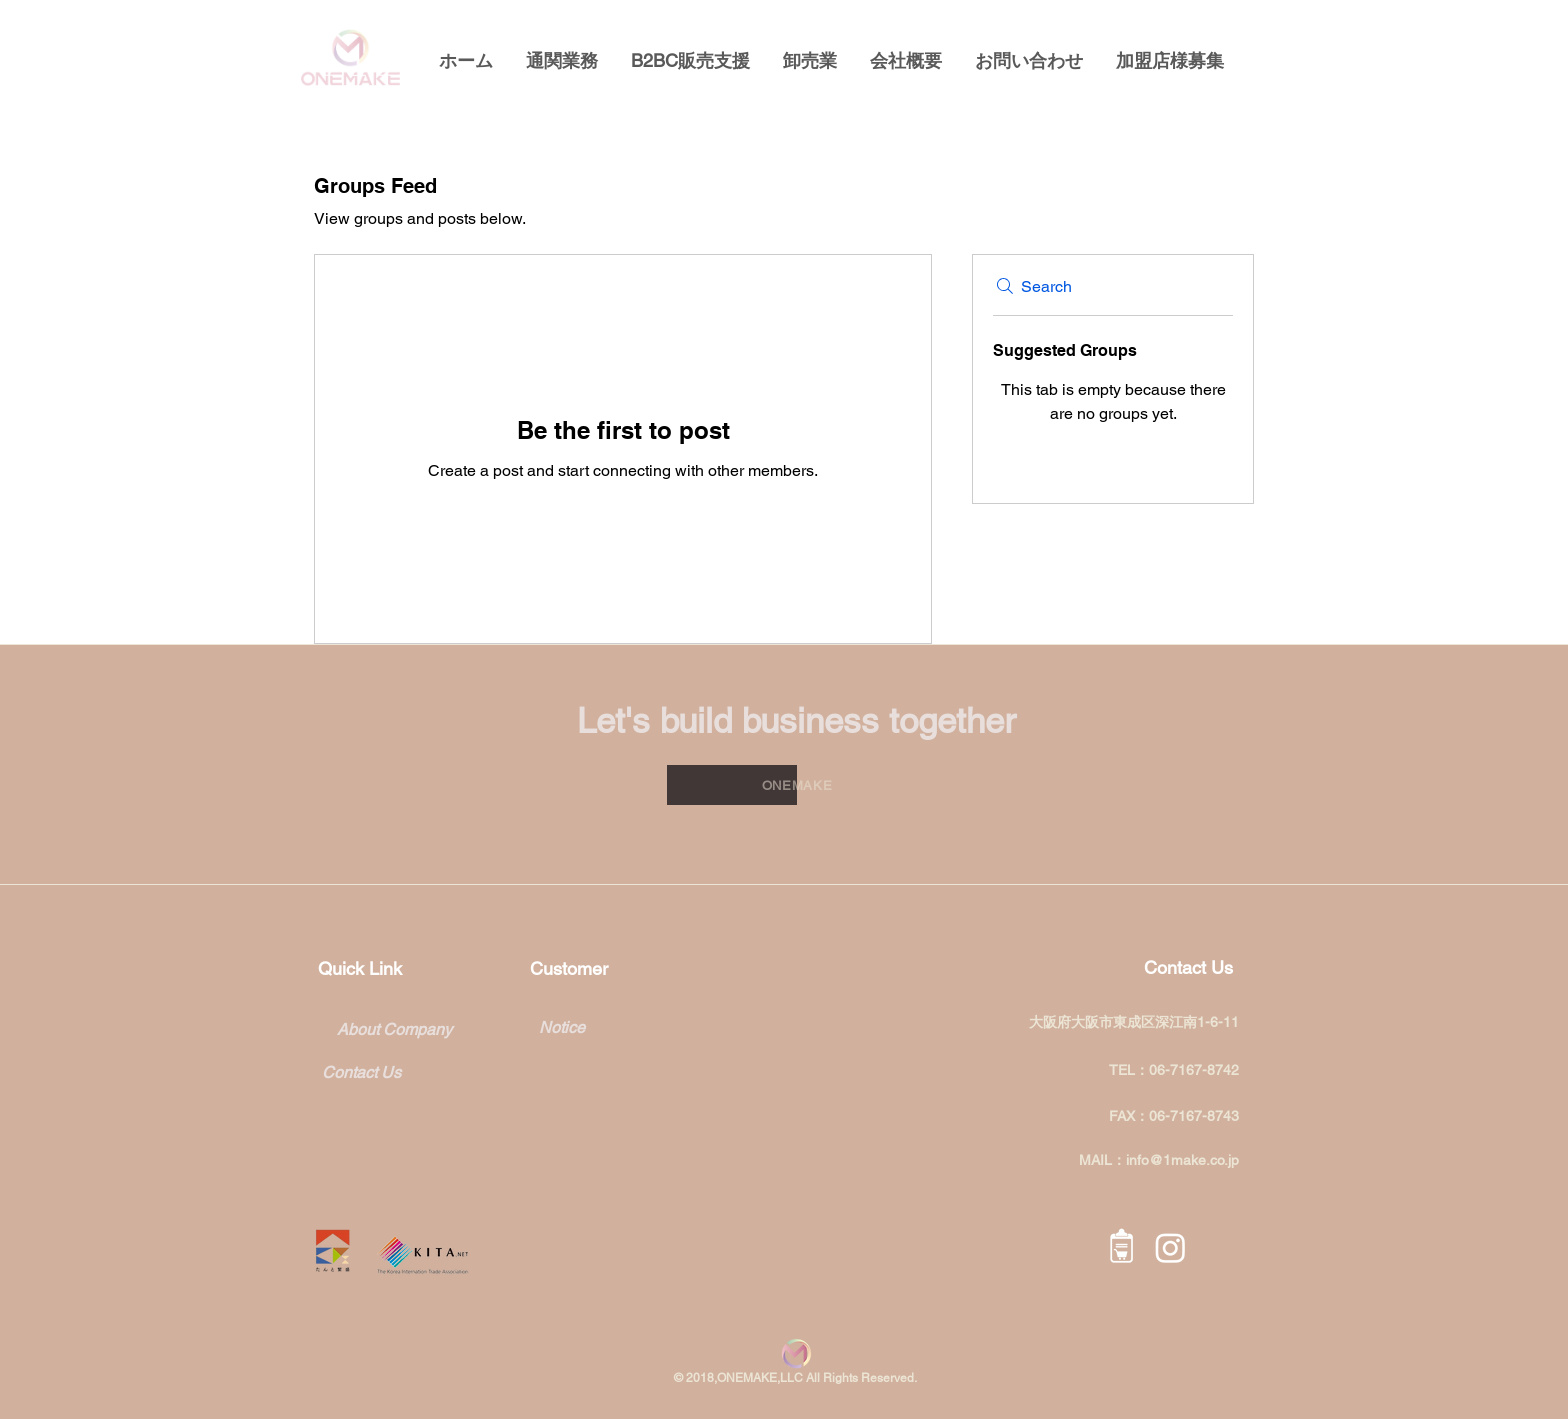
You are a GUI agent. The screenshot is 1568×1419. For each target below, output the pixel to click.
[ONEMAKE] (797, 785)
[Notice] (617, 1028)
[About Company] (394, 1030)
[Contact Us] (377, 1073)
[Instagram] (1170, 1247)
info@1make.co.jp (1182, 1160)
